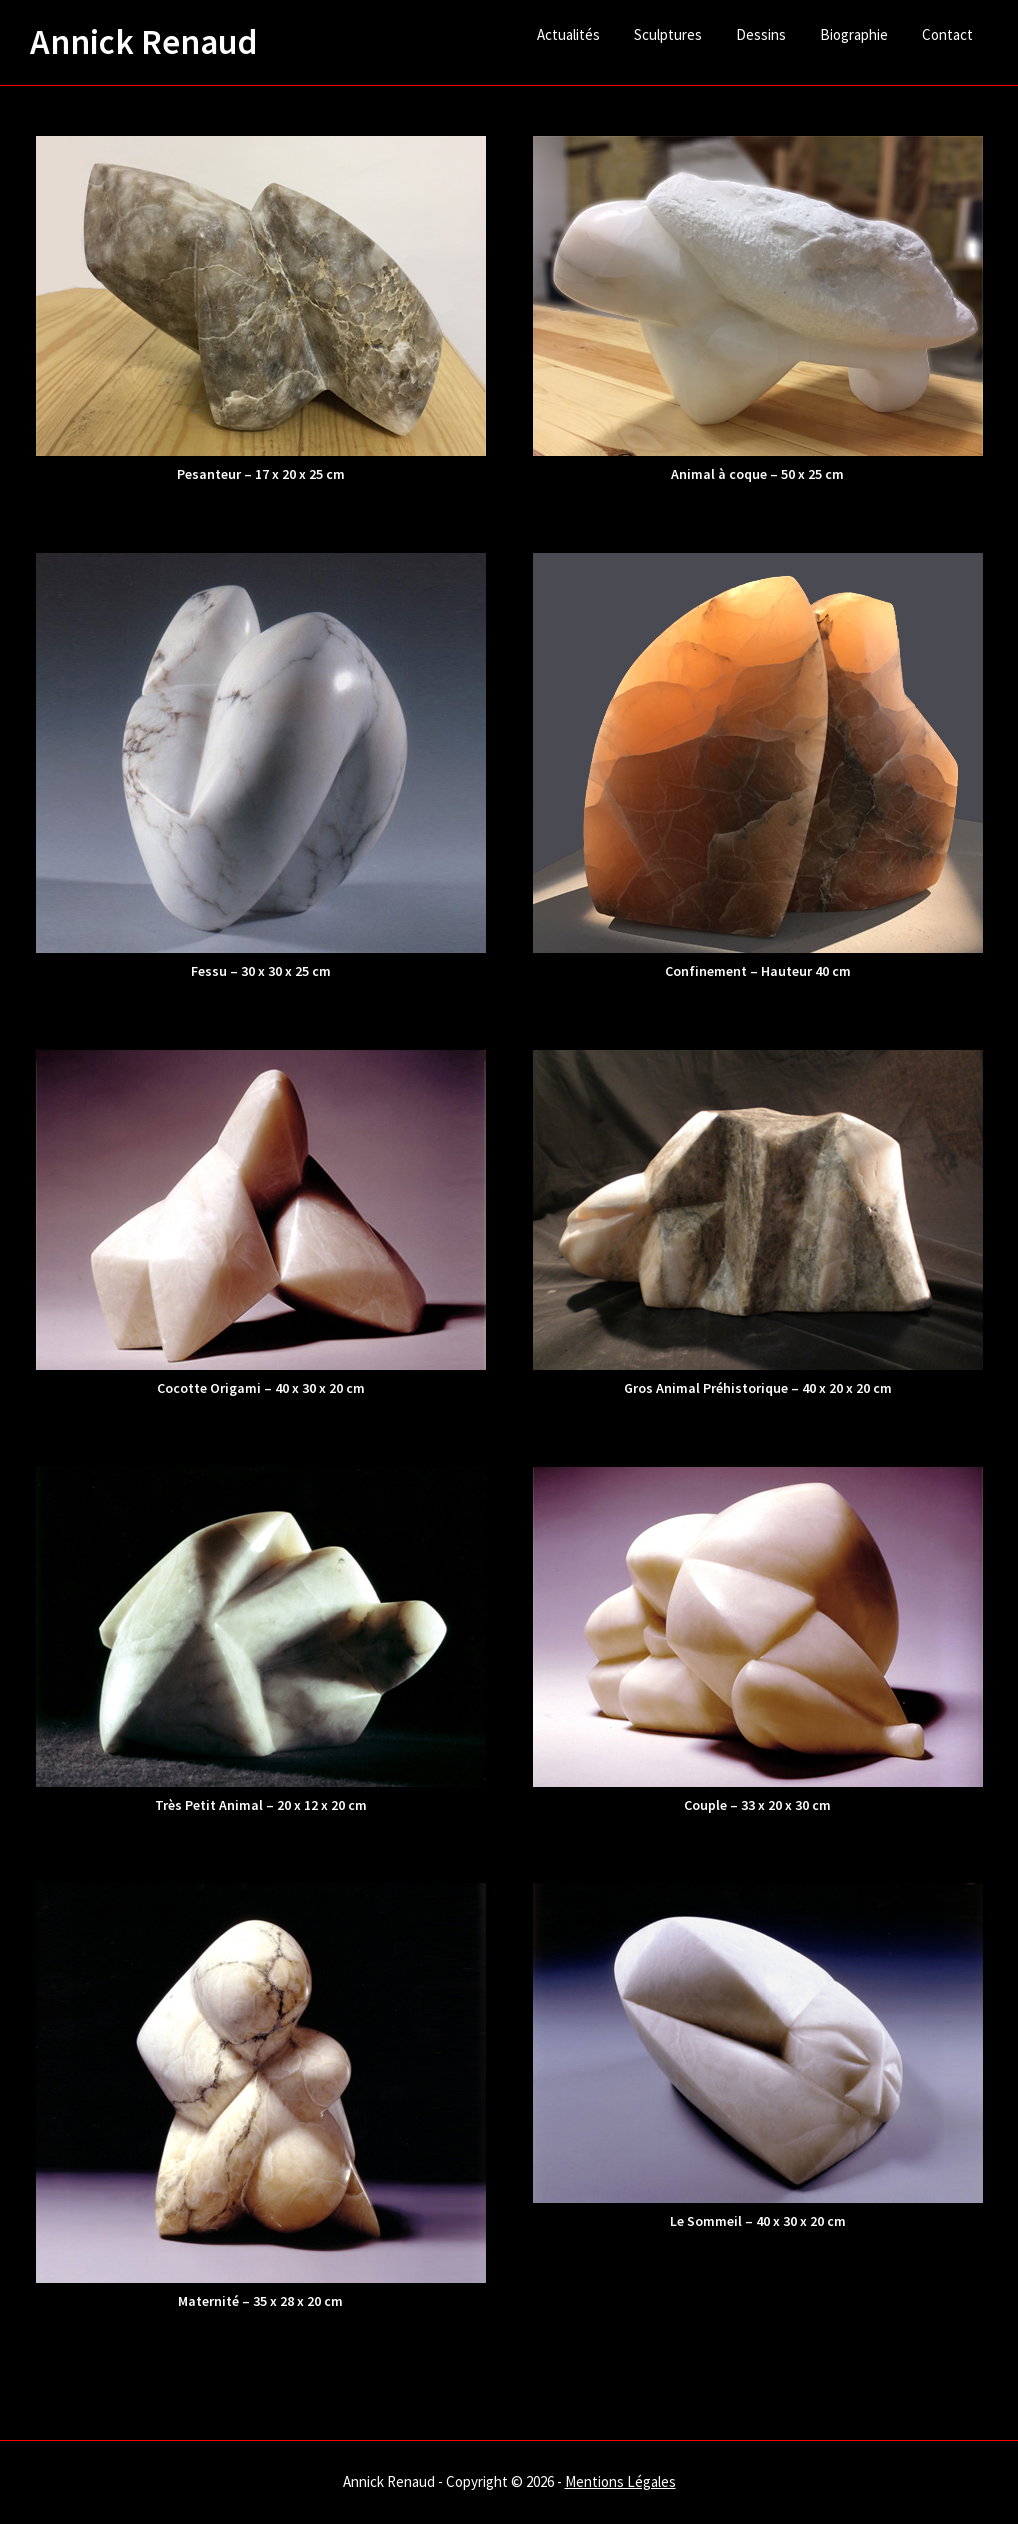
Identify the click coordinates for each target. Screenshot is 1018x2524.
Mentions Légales (620, 2481)
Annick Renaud (144, 42)
